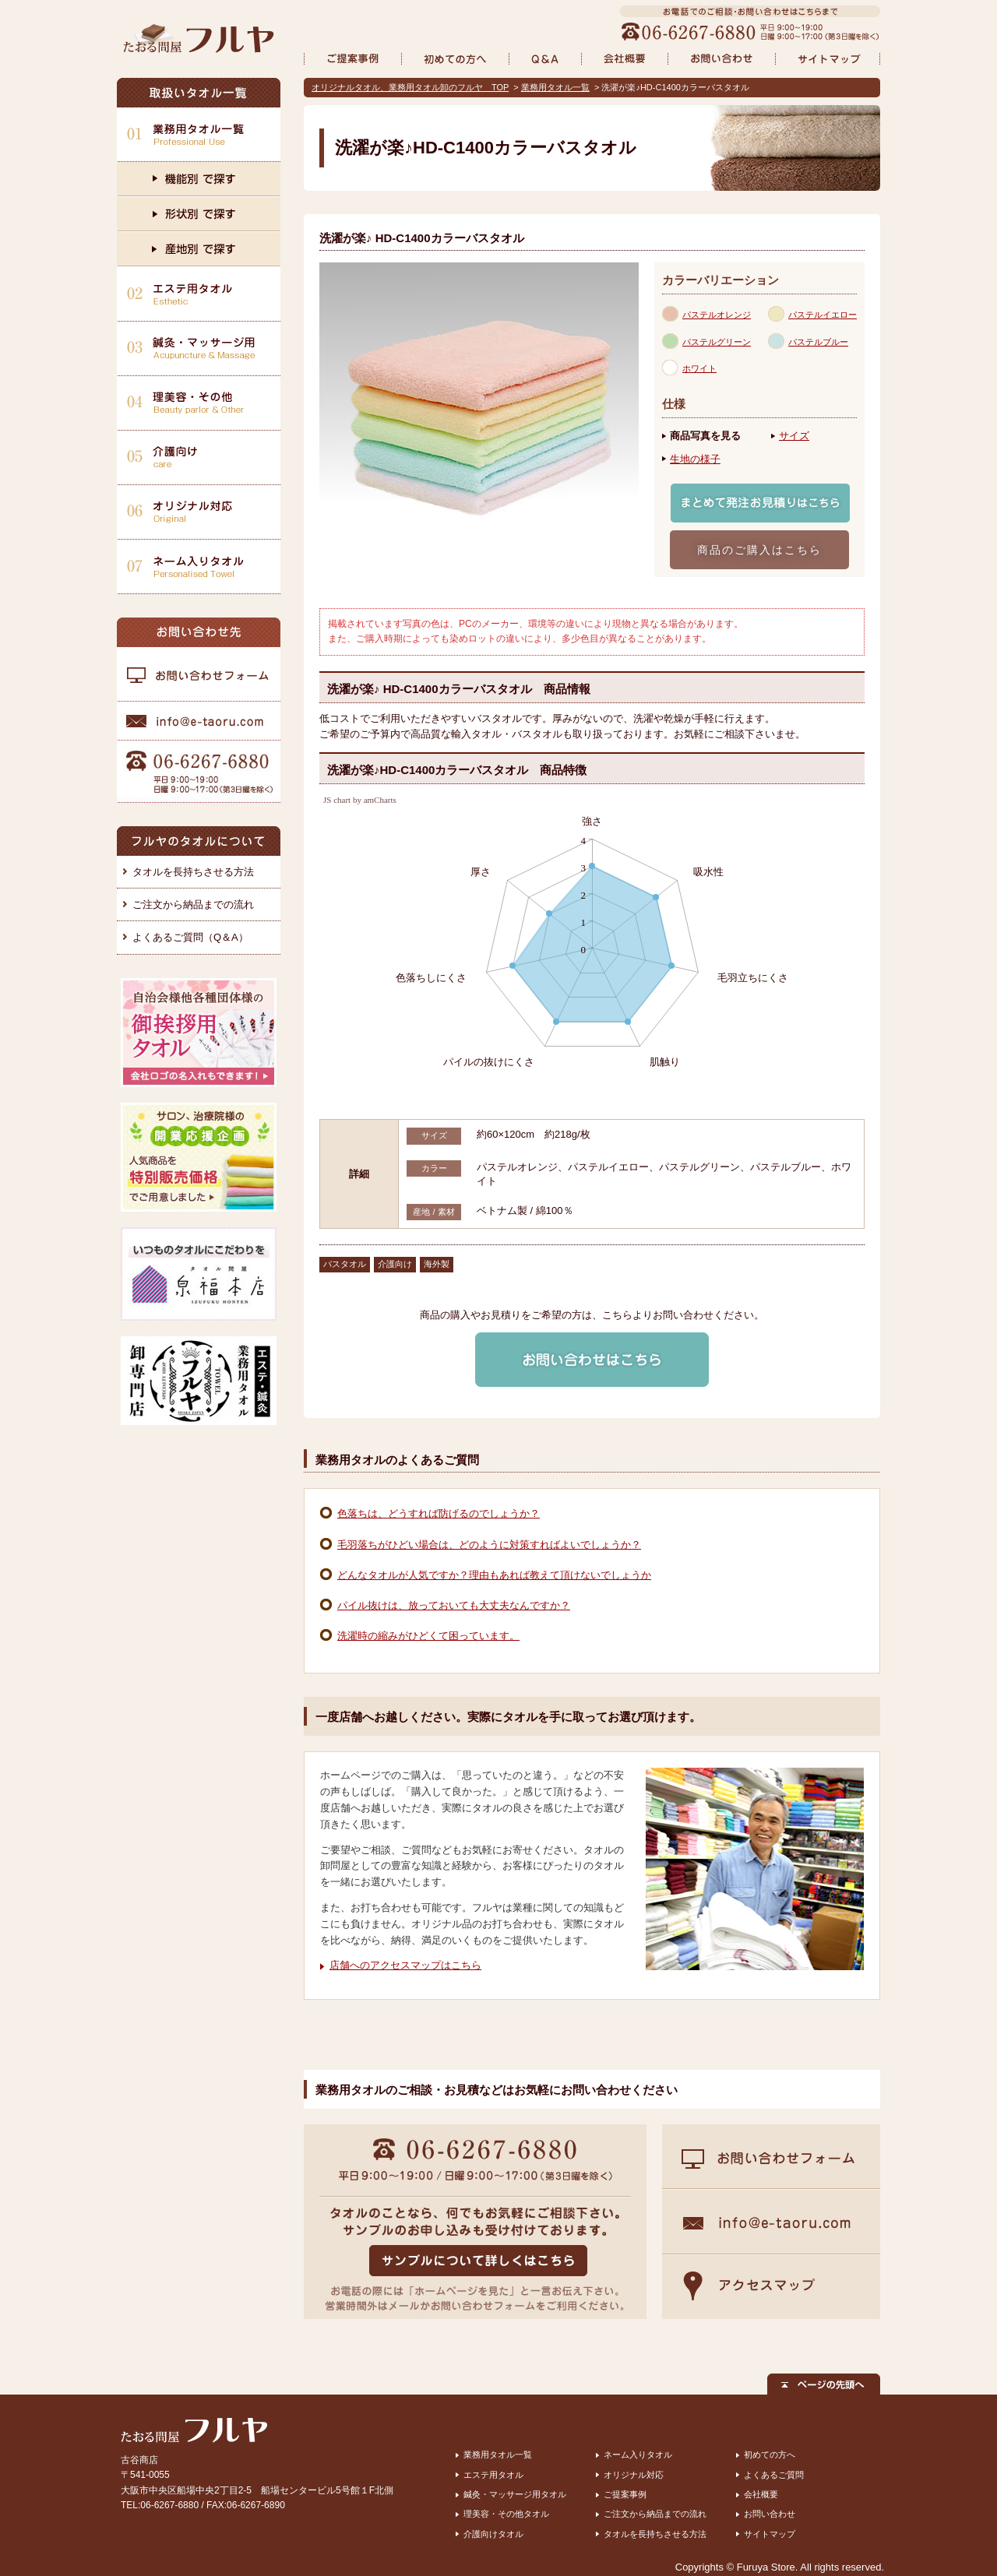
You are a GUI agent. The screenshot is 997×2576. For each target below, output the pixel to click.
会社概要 (761, 2494)
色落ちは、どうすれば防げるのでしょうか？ (438, 1513)
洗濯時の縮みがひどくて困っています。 (428, 1636)
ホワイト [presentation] (699, 368)
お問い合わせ (769, 2513)
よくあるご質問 (774, 2474)
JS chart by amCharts (359, 800)
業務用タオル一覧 (555, 87)
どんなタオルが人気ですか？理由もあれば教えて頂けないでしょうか (494, 1575)
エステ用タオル (493, 2474)
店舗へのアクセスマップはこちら (405, 1965)
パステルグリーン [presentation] (716, 342)
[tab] (715, 314)
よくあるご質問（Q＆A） (190, 937)
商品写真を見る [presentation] (705, 436)
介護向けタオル (493, 2534)
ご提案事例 (625, 2494)
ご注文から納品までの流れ (193, 904)
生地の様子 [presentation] (695, 459)
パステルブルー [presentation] (818, 342)
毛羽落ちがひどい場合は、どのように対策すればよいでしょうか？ (489, 1544)
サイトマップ (769, 2534)
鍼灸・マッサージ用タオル (514, 2494)
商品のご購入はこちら (760, 550)
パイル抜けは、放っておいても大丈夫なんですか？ (453, 1605)
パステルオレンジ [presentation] (716, 314)
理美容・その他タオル (506, 2513)
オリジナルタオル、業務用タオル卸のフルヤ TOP (410, 87)
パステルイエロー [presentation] (822, 314)
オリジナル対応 (634, 2474)
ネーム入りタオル (638, 2454)
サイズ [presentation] (794, 436)
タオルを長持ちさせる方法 (193, 872)
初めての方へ (769, 2454)
